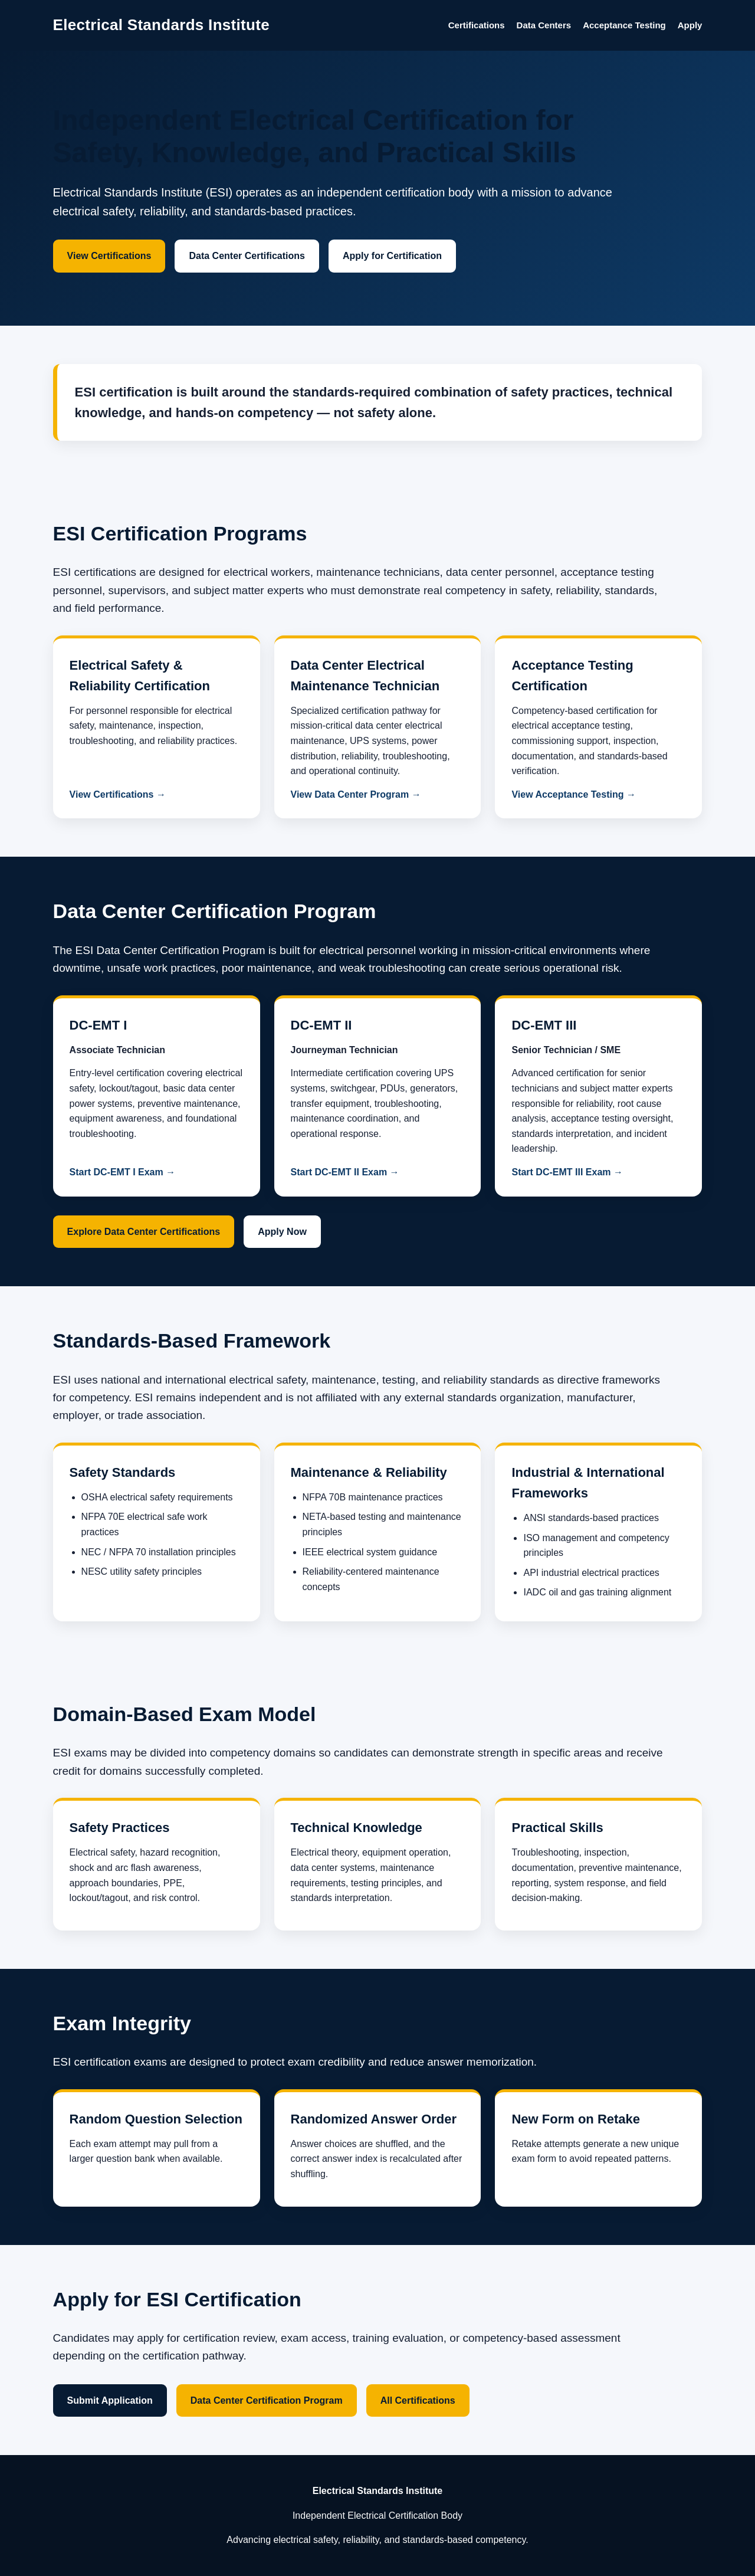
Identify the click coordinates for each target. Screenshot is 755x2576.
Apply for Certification (392, 256)
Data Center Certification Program (267, 2400)
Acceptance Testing (624, 25)
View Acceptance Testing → (573, 794)
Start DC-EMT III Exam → (566, 1172)
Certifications (476, 25)
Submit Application (110, 2400)
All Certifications (417, 2400)
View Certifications (109, 256)
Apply (690, 25)
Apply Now (282, 1232)
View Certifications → (118, 794)
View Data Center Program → (356, 794)
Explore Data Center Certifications (144, 1232)
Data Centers (544, 25)
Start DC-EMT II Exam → (345, 1172)
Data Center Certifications (247, 256)
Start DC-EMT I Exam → (123, 1172)
